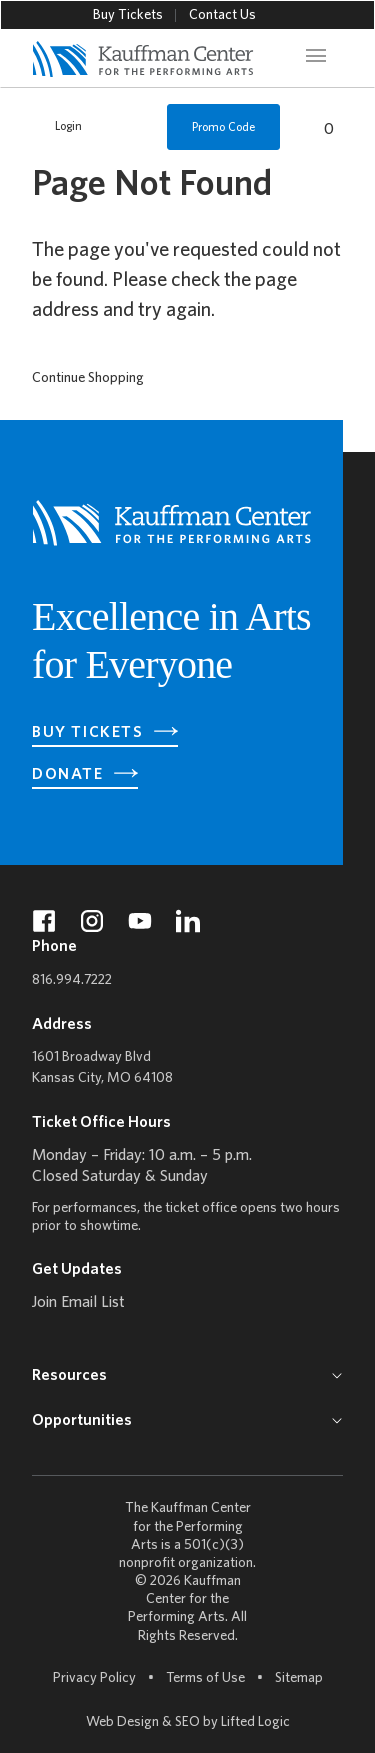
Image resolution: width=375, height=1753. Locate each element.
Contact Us (222, 15)
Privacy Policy (94, 1678)
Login (58, 127)
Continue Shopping (88, 378)
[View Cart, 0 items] (318, 127)
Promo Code (223, 127)
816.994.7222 (72, 980)
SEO (187, 1722)
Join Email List (78, 1303)
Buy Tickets (128, 15)
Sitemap (299, 1677)
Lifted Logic (255, 1722)
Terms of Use (205, 1678)
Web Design (122, 1722)
